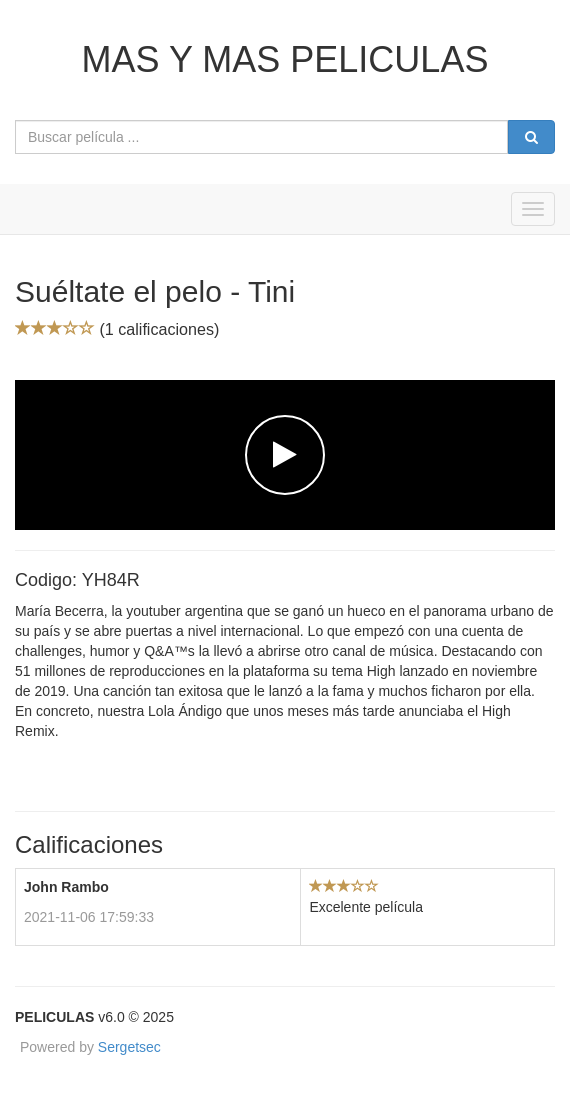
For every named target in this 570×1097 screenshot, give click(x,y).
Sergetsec (129, 1047)
